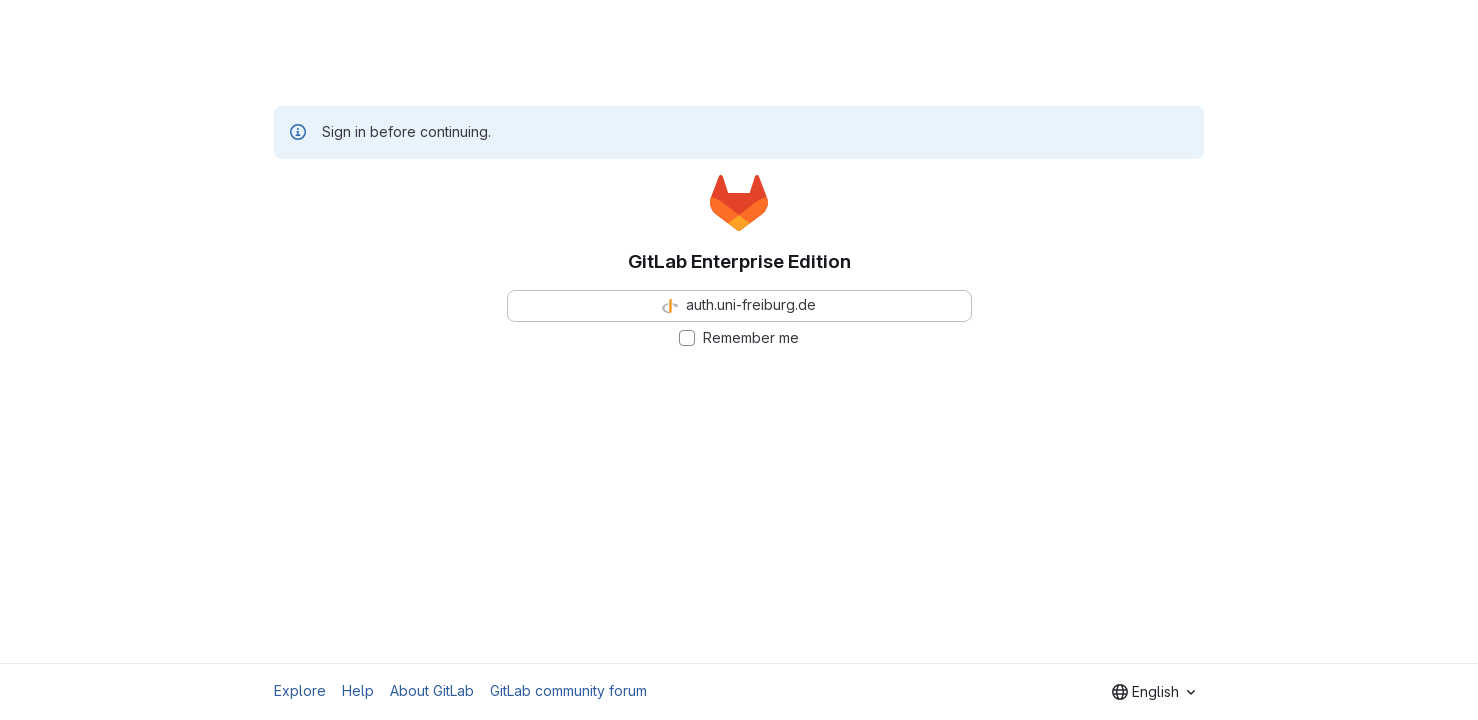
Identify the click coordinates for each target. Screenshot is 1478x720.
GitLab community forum (568, 690)
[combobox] (1153, 692)
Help (358, 690)
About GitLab (432, 690)
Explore (300, 690)
